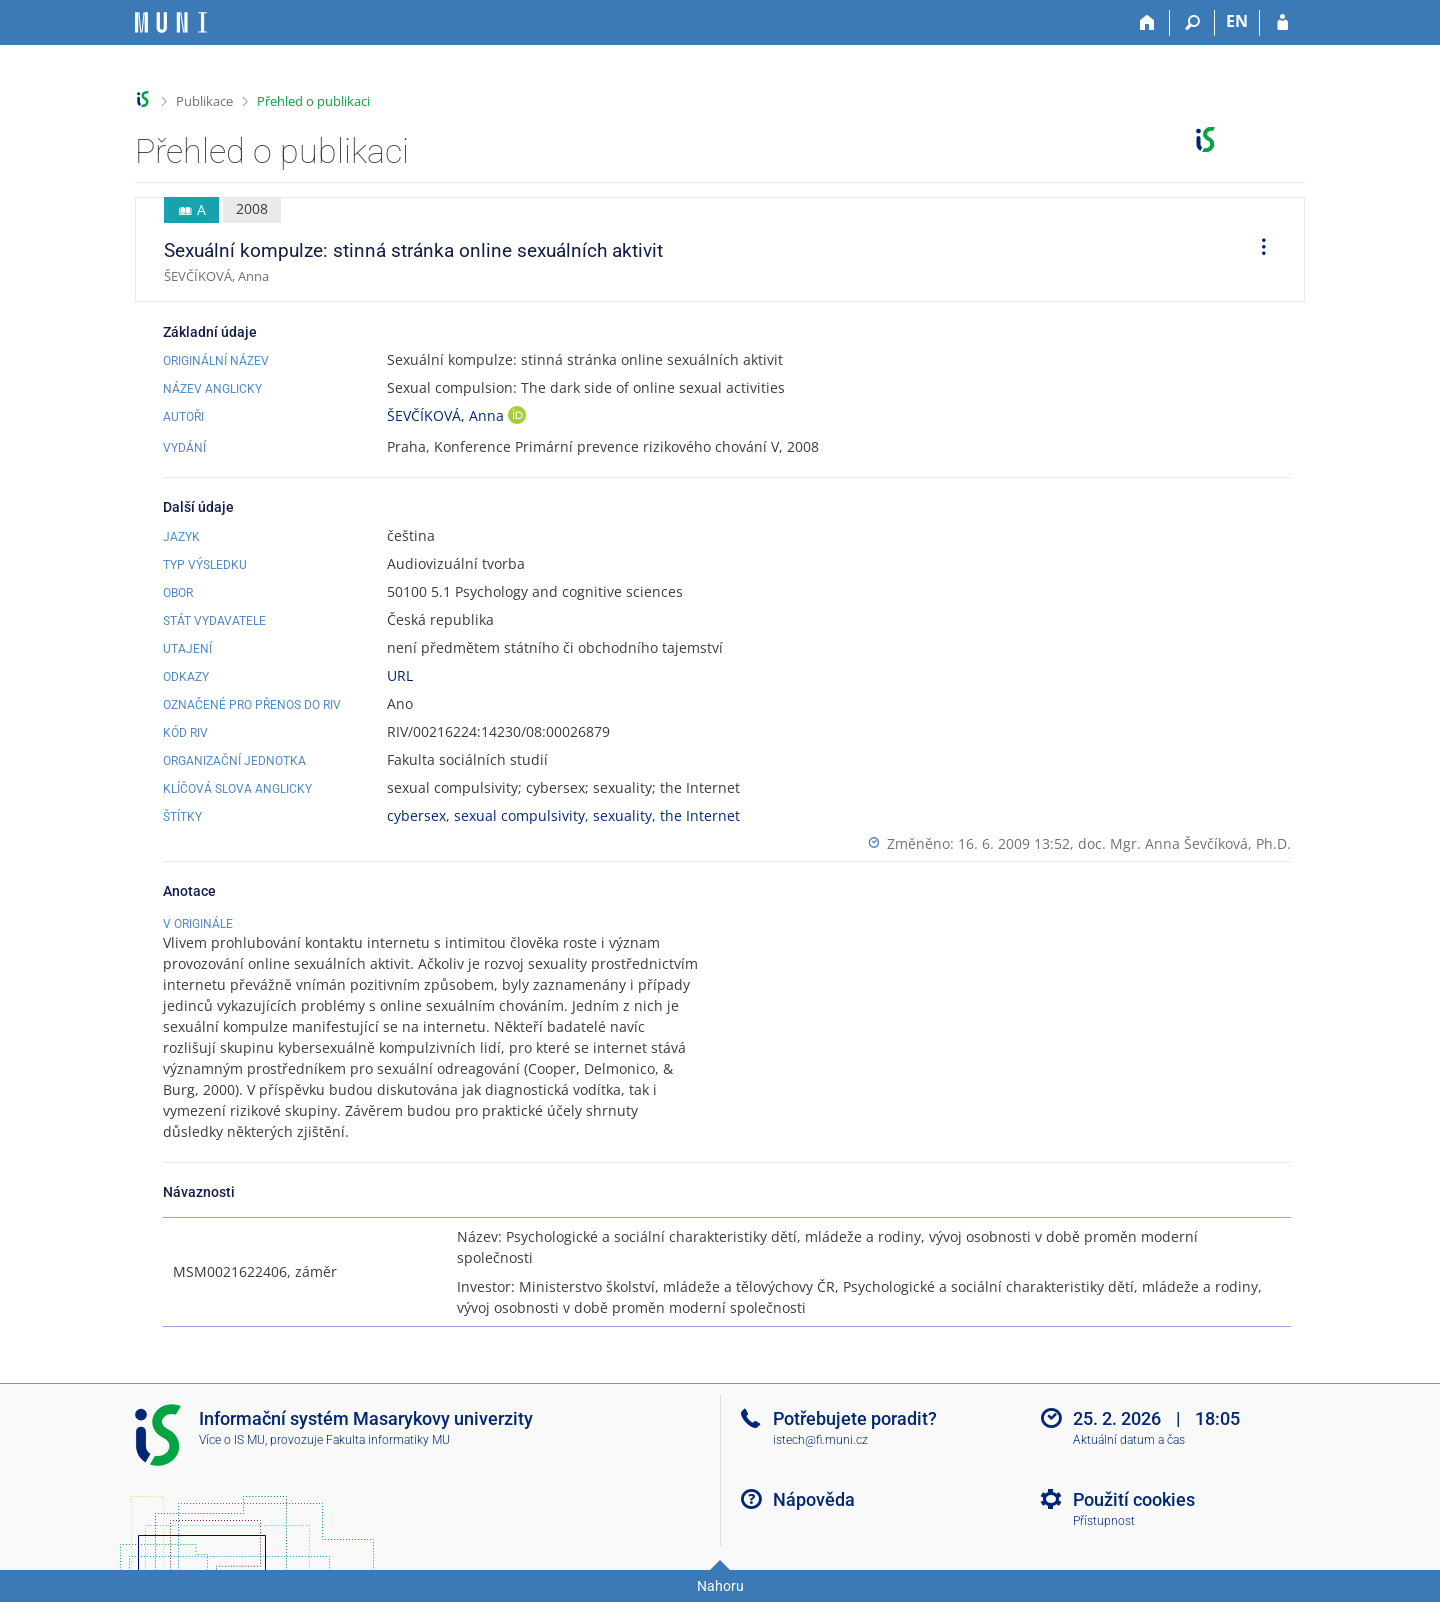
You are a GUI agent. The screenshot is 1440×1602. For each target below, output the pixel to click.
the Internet (700, 815)
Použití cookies (1134, 1499)
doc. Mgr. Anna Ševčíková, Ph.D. (1184, 843)
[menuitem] (1257, 250)
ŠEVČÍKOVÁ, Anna (447, 415)
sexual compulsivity (519, 815)
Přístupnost (1104, 1521)
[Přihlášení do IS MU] (1282, 23)
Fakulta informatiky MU (388, 1440)
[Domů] (1147, 23)
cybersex (416, 815)
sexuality (622, 815)
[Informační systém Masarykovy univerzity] (171, 22)
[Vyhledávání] (1192, 23)
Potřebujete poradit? (855, 1418)
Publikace (204, 101)
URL (400, 675)
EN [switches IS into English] (1237, 21)
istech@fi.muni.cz (820, 1440)
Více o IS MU (232, 1440)
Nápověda (814, 1499)
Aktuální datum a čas (1129, 1440)
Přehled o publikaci (313, 101)
